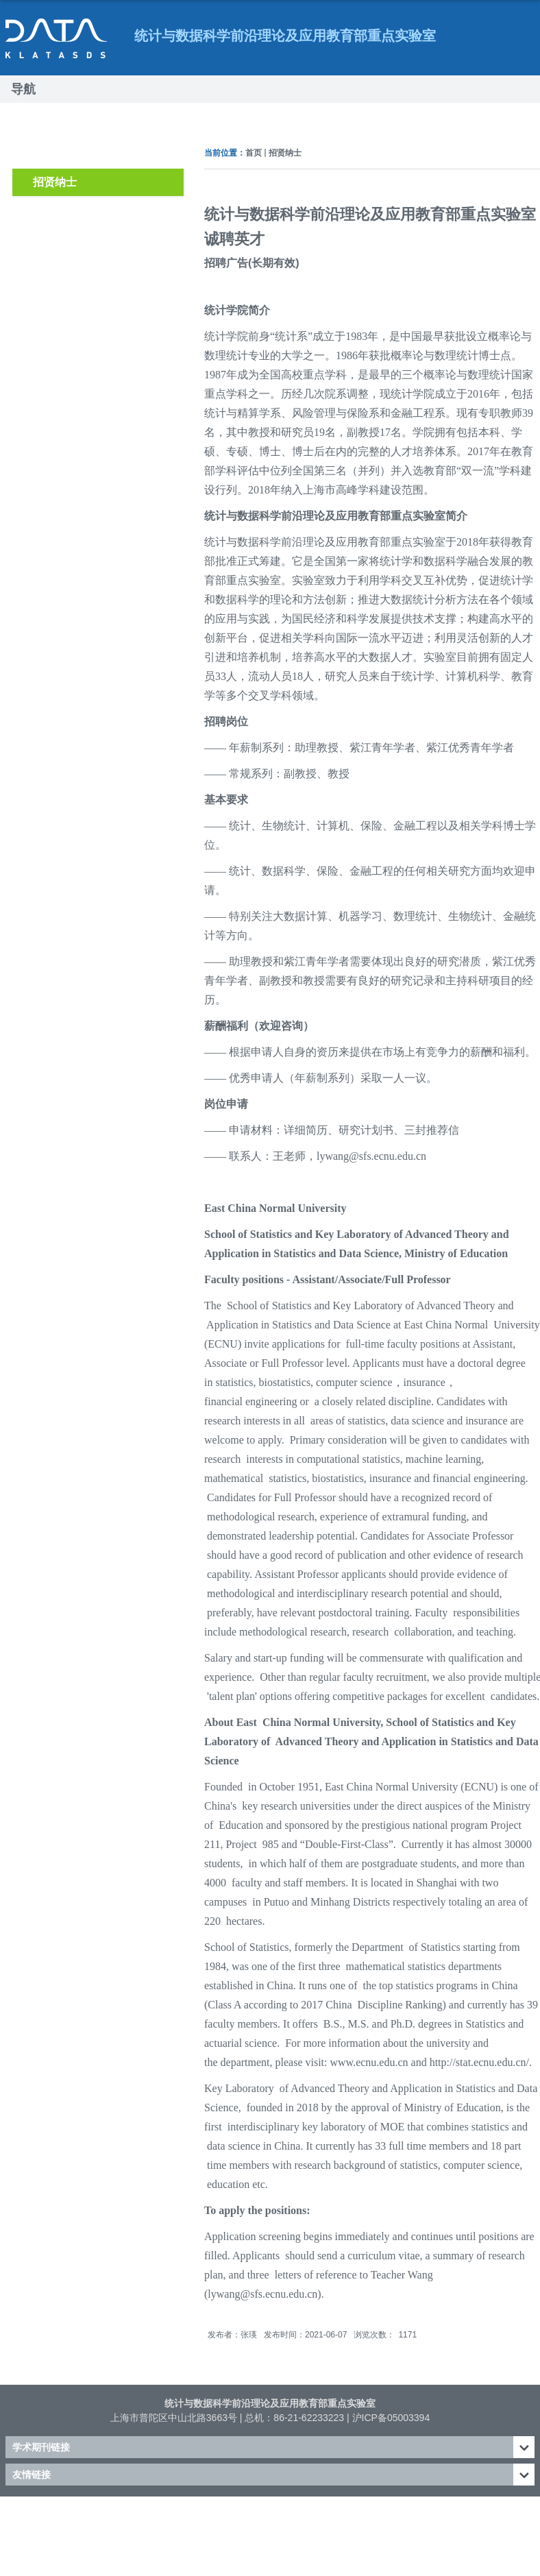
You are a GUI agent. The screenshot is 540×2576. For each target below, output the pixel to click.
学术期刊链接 (41, 2447)
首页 (253, 153)
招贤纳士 (285, 153)
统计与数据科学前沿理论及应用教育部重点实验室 (270, 2403)
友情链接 (31, 2474)
